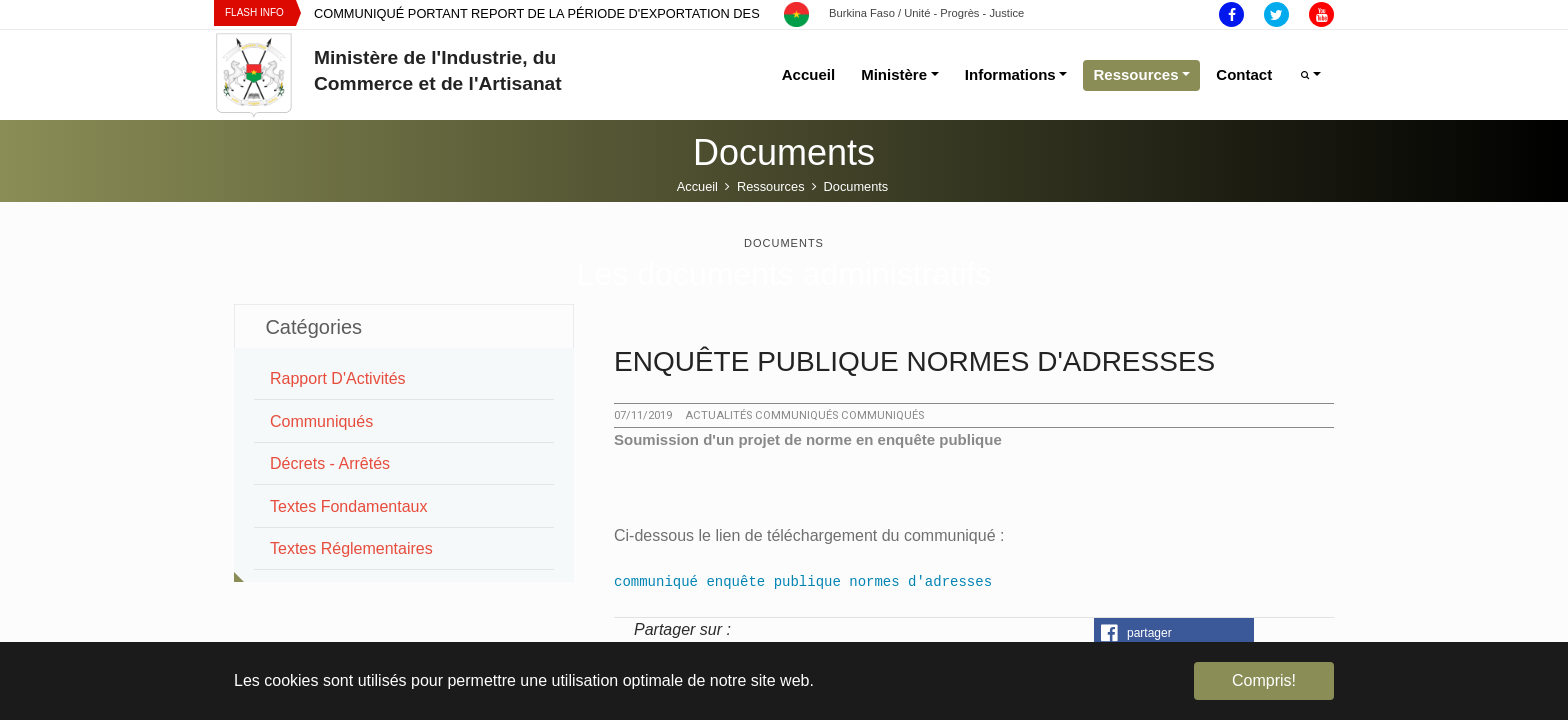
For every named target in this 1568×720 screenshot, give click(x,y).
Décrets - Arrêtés (330, 463)
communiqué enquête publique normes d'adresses (803, 582)
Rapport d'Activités (338, 378)
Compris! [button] (1264, 680)
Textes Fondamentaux (348, 506)
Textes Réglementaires (351, 548)
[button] (1174, 633)
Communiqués (321, 421)
